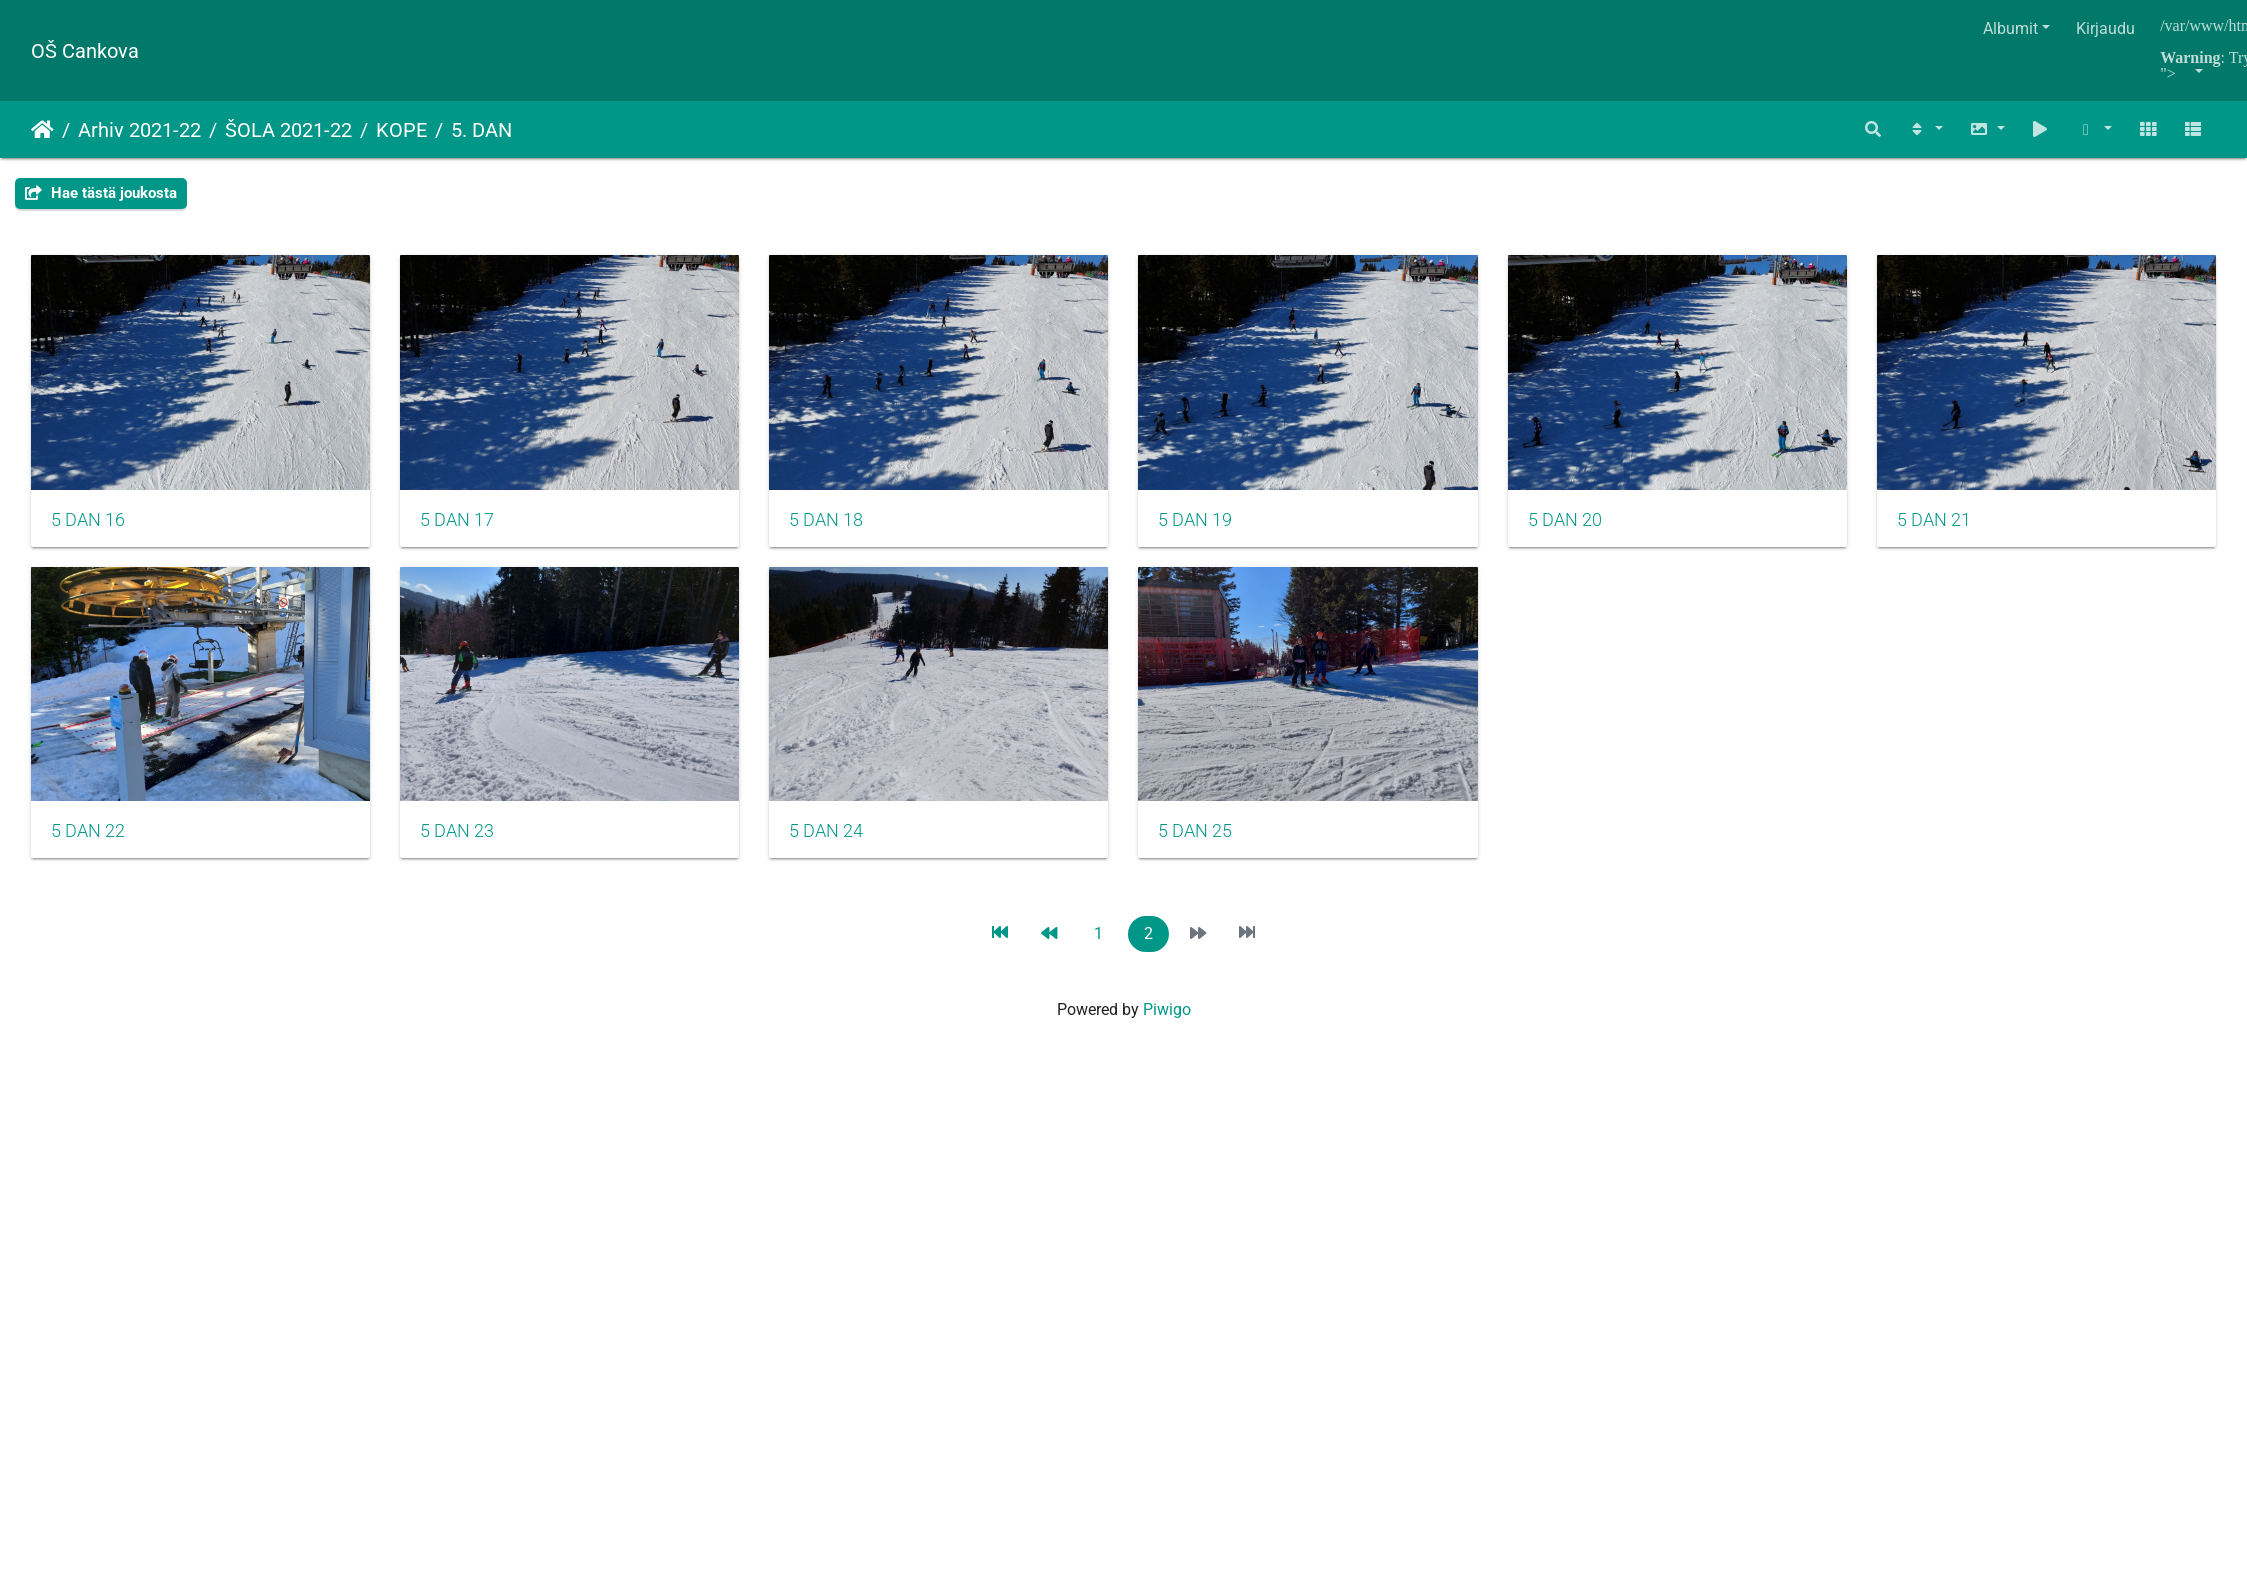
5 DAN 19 (1246, 531)
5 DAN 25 (1632, 854)
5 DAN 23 (860, 854)
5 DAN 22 (474, 854)
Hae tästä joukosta (101, 193)
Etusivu (42, 130)
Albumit (2010, 28)
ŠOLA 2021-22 (288, 130)
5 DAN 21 (88, 856)
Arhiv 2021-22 (139, 130)
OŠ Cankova (85, 51)
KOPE (401, 130)
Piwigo (1167, 1034)
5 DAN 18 (860, 531)
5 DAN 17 (474, 531)
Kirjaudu (2105, 28)
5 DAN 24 (1246, 854)
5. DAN (481, 130)
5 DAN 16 (88, 531)
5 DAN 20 (1632, 531)
